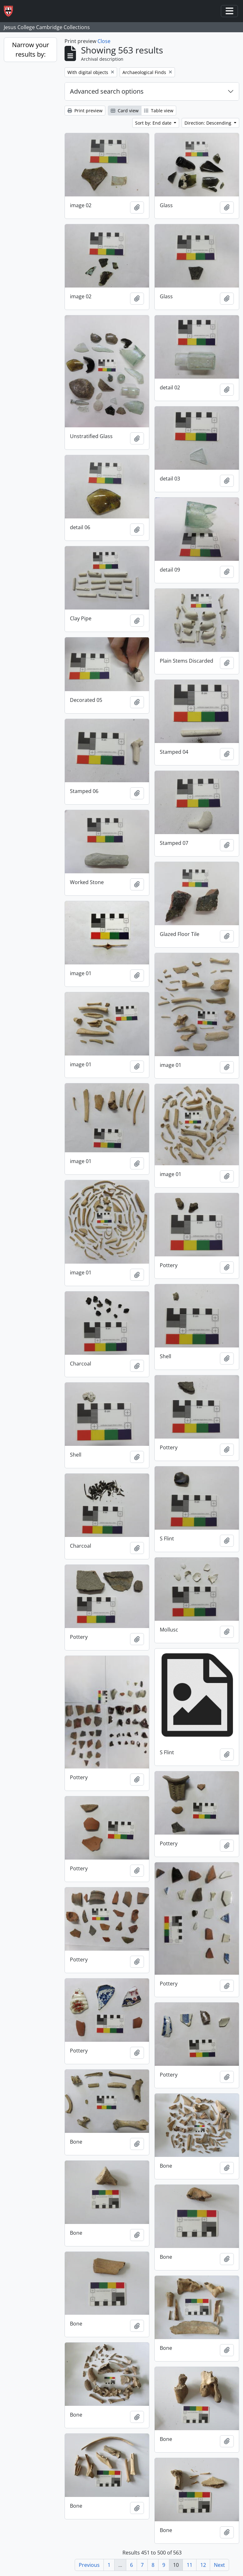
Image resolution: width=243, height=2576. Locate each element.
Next (219, 2564)
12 (203, 2564)
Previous (89, 2564)
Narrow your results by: (30, 49)
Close (103, 41)
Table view (158, 111)
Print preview (85, 111)
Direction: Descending (208, 123)
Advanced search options (107, 91)
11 (189, 2564)
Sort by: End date (154, 123)
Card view (125, 111)
